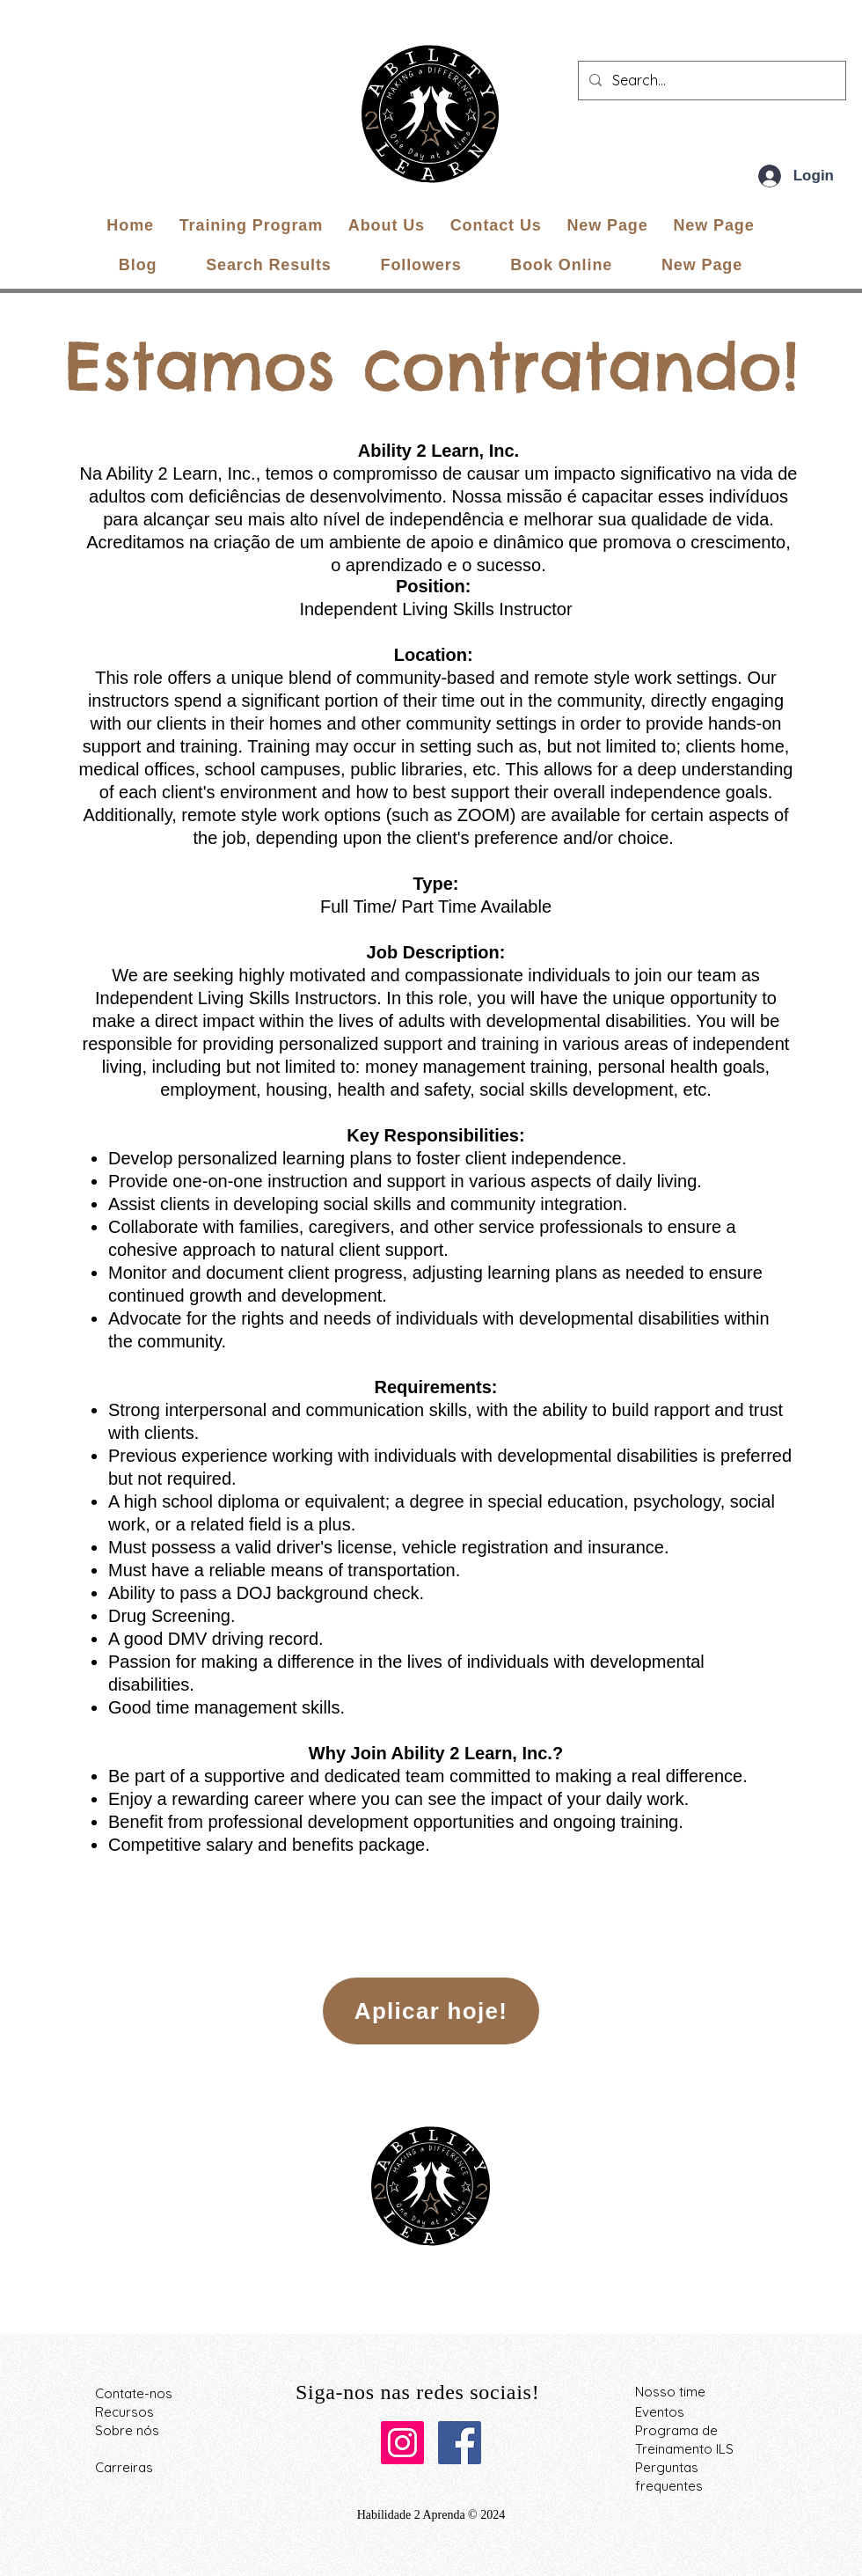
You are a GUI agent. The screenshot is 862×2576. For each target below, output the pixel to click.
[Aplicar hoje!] (431, 2011)
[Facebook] (459, 2442)
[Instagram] (402, 2442)
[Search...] (710, 80)
